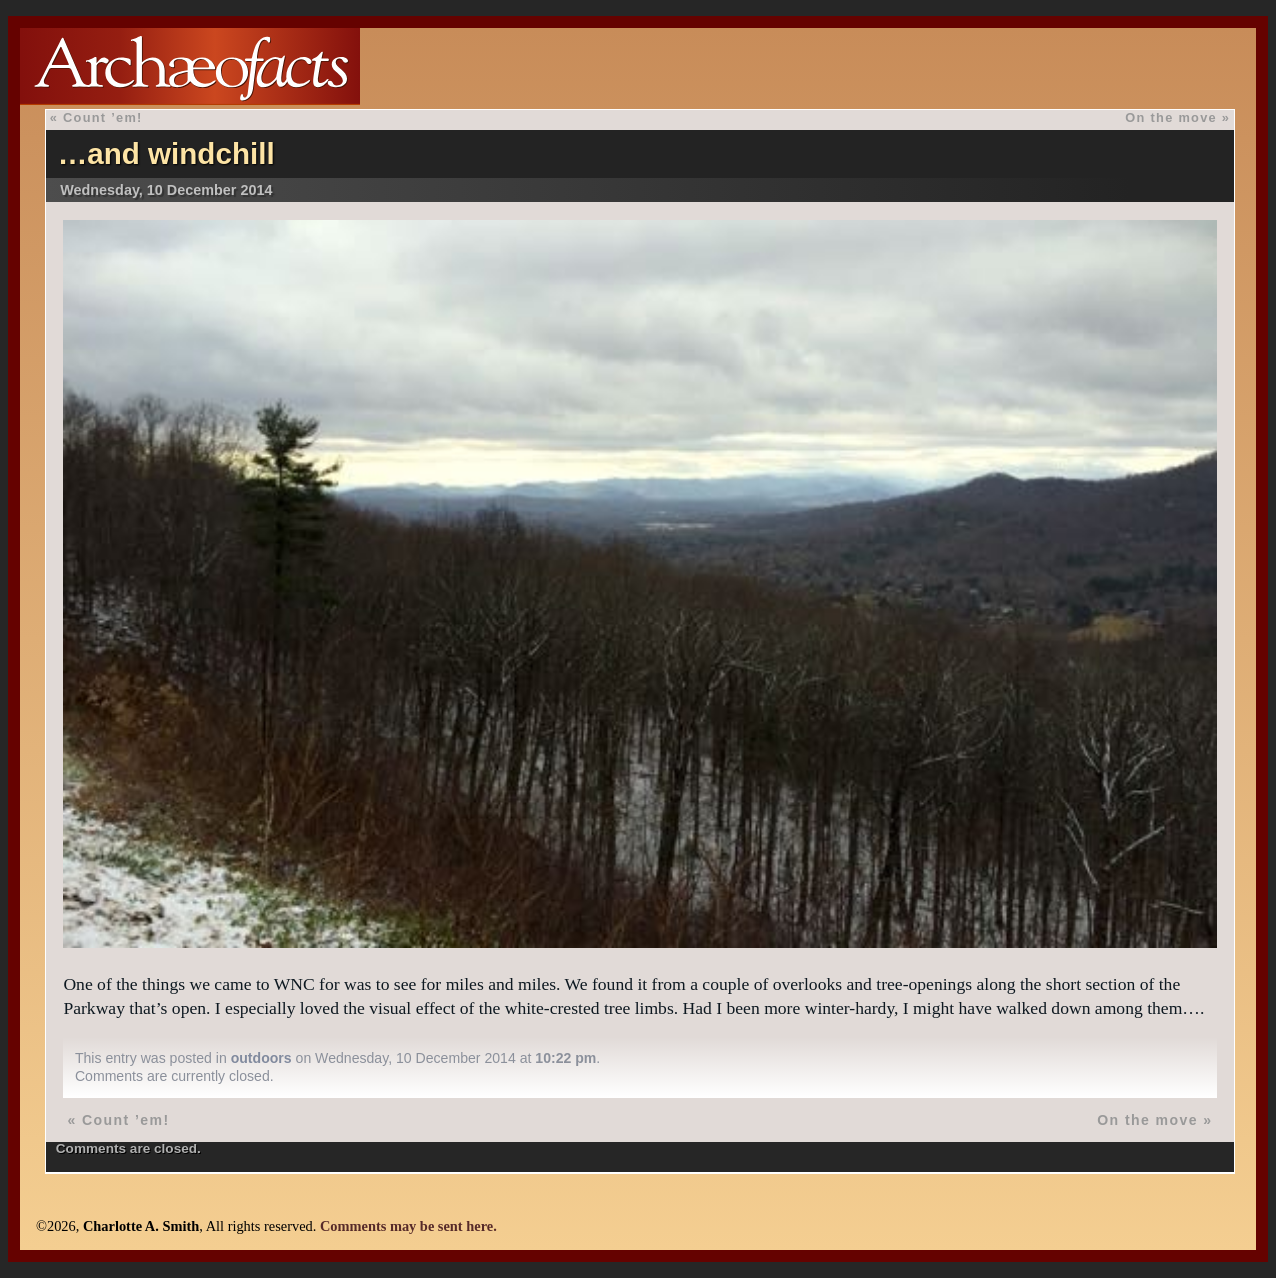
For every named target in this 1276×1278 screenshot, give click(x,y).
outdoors (261, 1058)
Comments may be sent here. (408, 1226)
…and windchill (166, 153)
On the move (1171, 117)
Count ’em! (103, 117)
